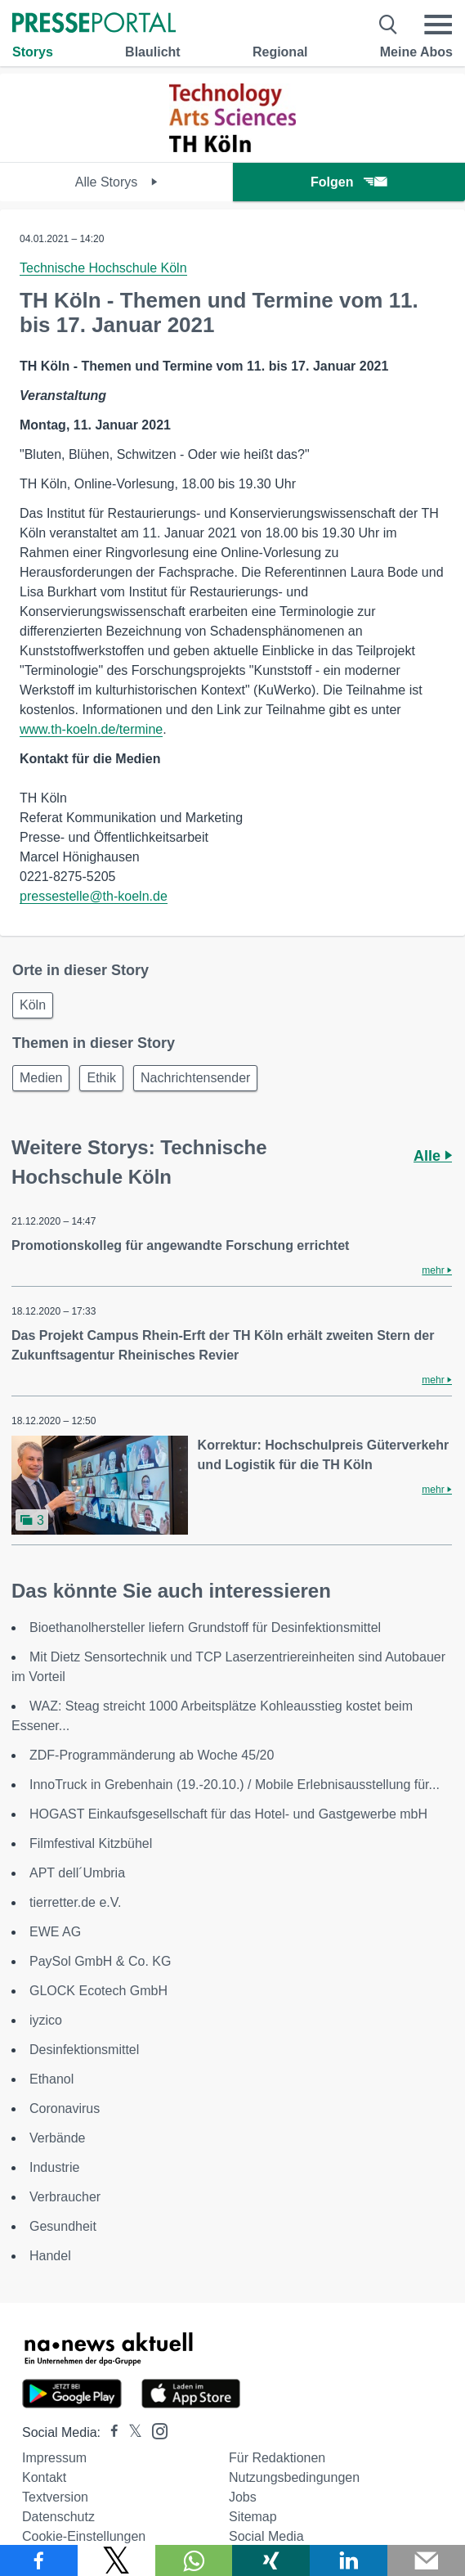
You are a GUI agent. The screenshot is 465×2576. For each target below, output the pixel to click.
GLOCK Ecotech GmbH (98, 1991)
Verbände (57, 2138)
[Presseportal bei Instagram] (155, 2430)
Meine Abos (416, 52)
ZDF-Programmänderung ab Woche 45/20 (151, 1755)
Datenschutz (58, 2517)
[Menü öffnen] (438, 24)
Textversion (55, 2497)
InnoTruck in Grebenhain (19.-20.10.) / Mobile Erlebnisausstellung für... (234, 1785)
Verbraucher (65, 2197)
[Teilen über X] (116, 2560)
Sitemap (253, 2517)
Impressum (54, 2458)
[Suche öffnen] (388, 24)
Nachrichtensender (195, 1078)
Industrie (54, 2167)
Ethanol (51, 2079)
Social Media (266, 2536)
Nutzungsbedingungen (294, 2477)
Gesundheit (62, 2226)
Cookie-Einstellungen (83, 2536)
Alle (433, 1156)
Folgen (349, 182)
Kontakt (44, 2477)
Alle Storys (116, 182)
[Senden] (426, 2560)
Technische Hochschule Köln (103, 268)
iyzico (45, 2020)
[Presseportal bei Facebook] (109, 2432)
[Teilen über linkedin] (348, 2560)
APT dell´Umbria (77, 1873)
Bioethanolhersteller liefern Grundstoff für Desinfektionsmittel (205, 1627)
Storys (32, 52)
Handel (50, 2256)
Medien (41, 1078)
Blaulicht (153, 52)
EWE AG (55, 1932)
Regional (280, 52)
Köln (33, 1005)
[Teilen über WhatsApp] (194, 2560)
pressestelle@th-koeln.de (94, 896)
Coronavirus (64, 2108)
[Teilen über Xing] (271, 2560)
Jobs (243, 2497)
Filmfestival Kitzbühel (90, 1843)
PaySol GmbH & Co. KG (100, 1961)
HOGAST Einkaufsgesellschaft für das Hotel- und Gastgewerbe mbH (228, 1814)
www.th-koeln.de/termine (91, 729)
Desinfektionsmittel (84, 2050)
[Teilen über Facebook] (39, 2560)
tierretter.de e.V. (75, 1902)
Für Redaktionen (277, 2458)
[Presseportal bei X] (130, 2432)
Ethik (101, 1078)
